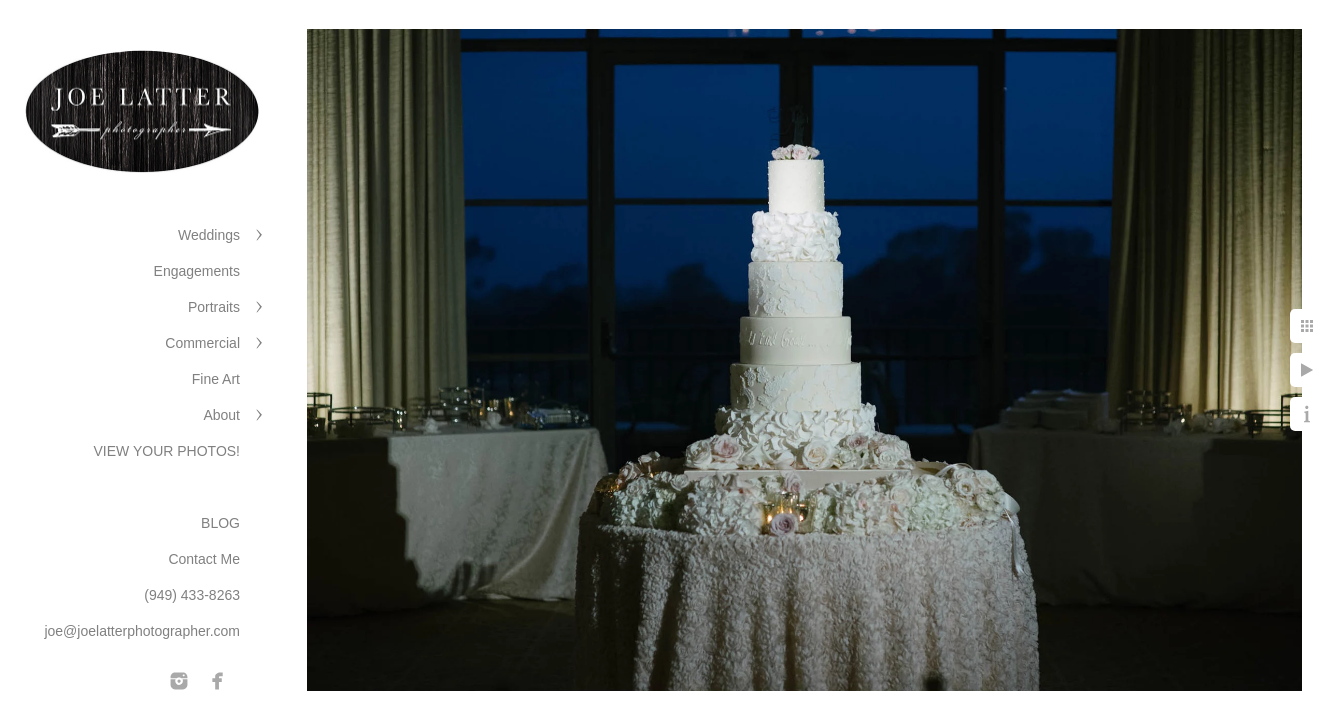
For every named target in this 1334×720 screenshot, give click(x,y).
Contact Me (204, 559)
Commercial (202, 343)
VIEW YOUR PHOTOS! (166, 451)
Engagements (197, 271)
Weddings (209, 235)
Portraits (214, 307)
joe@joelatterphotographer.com (142, 631)
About (221, 415)
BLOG (220, 523)
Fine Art (216, 379)
